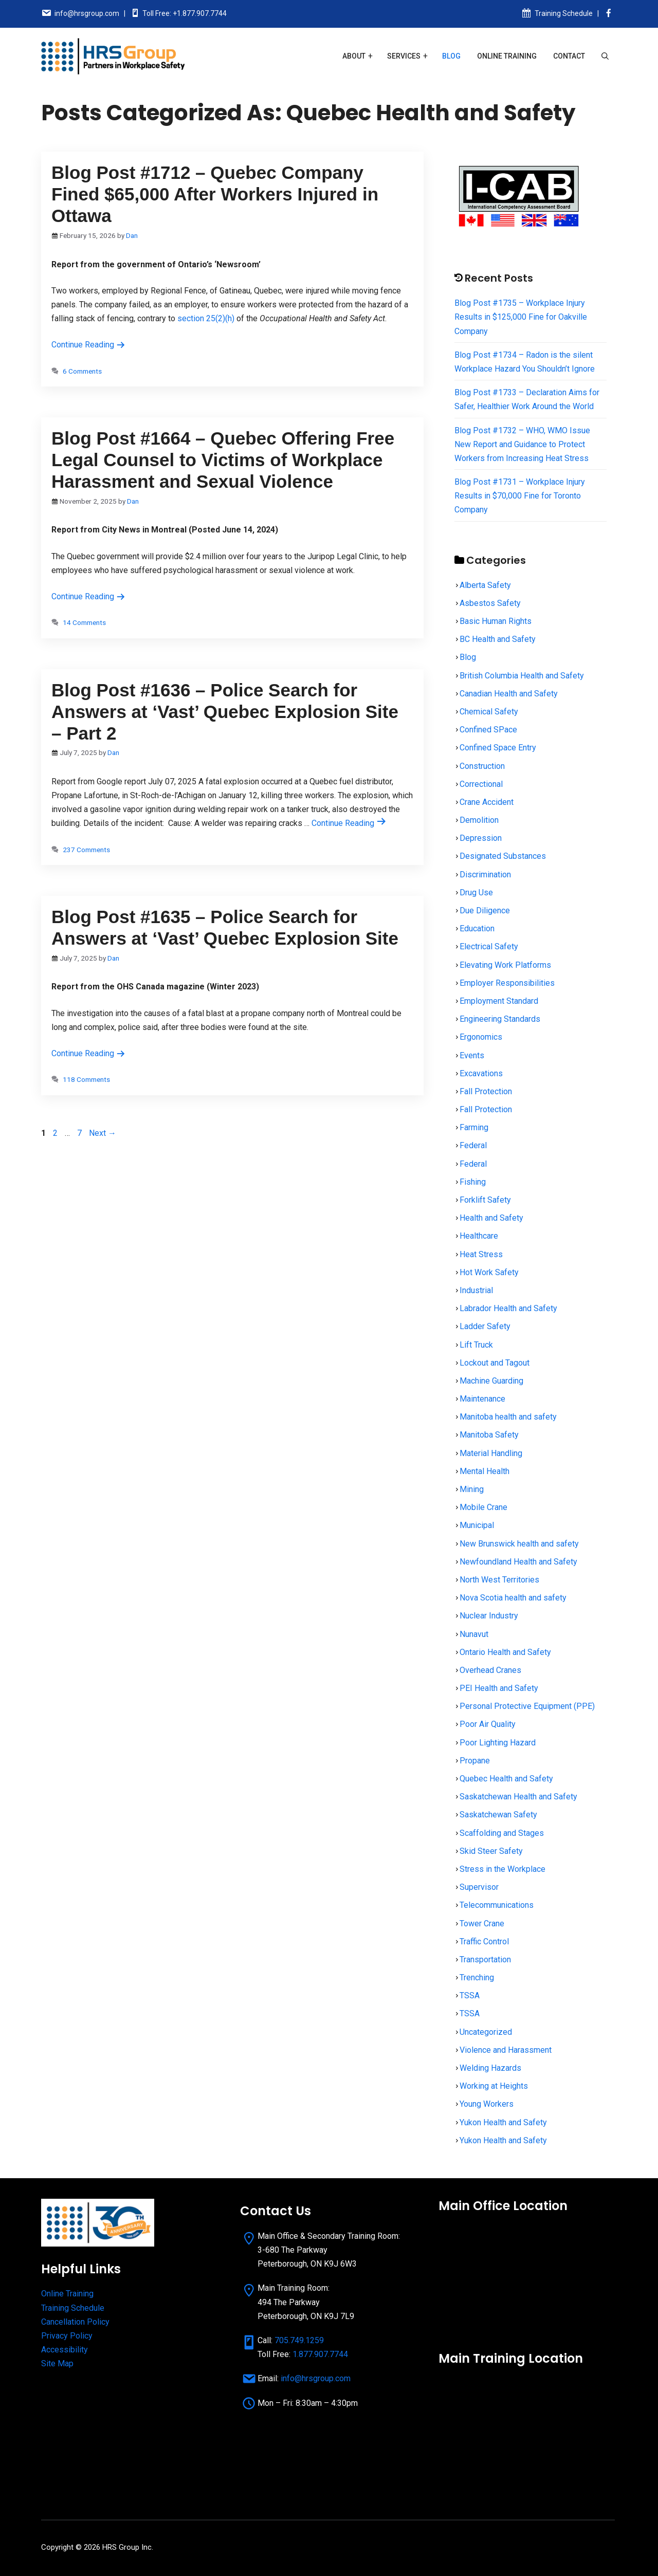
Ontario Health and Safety (505, 1652)
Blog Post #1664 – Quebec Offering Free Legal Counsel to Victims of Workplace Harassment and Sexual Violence (222, 459)
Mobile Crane (483, 1507)
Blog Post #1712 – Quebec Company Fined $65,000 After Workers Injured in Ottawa (214, 194)
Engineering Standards (500, 1019)
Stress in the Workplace (502, 1869)
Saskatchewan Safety (498, 1814)
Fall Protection (486, 1091)
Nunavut (474, 1634)
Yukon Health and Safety (503, 2122)
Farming (474, 1127)
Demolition (479, 820)
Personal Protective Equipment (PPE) (527, 1706)
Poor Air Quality (488, 1724)
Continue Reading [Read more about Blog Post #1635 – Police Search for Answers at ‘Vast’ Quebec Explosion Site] (88, 1053)
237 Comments (86, 849)
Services (404, 56)
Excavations (481, 1073)
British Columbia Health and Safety (522, 675)
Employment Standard (499, 1001)
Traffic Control (484, 1941)
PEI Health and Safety (499, 1688)
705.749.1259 (299, 2340)
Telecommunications (497, 1905)
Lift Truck (476, 1345)
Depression (481, 838)
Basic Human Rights (496, 621)
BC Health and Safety (498, 639)
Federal (473, 1145)
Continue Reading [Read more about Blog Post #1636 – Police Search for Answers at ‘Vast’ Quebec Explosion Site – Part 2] (349, 823)
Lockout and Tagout (494, 1363)
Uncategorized (486, 2032)
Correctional (481, 784)
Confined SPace (488, 729)
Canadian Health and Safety (509, 693)
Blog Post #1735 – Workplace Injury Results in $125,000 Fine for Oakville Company (520, 317)
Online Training (507, 56)
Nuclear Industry (489, 1616)
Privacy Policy (67, 2336)
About (353, 56)
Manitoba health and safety (508, 1417)
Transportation (485, 1959)
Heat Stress (481, 1254)
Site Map (57, 2363)
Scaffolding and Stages (502, 1833)
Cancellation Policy (75, 2322)
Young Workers (487, 2104)
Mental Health (484, 1471)
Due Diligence (485, 910)
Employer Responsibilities (507, 983)
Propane (475, 1760)
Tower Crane (482, 1923)
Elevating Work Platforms (505, 965)
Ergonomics (481, 1037)
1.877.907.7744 (320, 2354)
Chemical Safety (489, 711)
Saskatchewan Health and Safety (518, 1796)
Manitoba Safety (489, 1435)
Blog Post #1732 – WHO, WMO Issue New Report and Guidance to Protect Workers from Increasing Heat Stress (522, 444)
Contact (569, 56)
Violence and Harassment (506, 2050)
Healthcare (479, 1236)
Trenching (477, 1977)
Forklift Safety (485, 1200)
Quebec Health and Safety (506, 1778)
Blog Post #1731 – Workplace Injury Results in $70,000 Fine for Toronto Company (519, 495)
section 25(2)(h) (205, 318)
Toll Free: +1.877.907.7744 (184, 13)
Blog (451, 56)
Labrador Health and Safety (508, 1308)
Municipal (477, 1525)
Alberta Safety (485, 585)
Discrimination (485, 874)
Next (102, 1133)
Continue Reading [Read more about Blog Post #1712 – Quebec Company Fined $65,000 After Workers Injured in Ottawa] (88, 344)
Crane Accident (487, 802)
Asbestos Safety (490, 603)
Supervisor (479, 1887)
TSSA (470, 1995)
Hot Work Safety (489, 1272)
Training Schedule (564, 13)
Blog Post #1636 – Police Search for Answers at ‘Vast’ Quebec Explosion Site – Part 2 (224, 711)
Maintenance (482, 1399)
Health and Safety (491, 1218)
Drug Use (476, 892)
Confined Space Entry (498, 747)
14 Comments (84, 622)
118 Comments (86, 1079)
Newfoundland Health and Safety (518, 1562)
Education (477, 928)
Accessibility (64, 2349)
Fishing (473, 1182)
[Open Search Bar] (605, 56)
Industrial (476, 1290)
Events (472, 1055)
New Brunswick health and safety (519, 1544)
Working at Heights (494, 2086)
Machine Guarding (491, 1381)
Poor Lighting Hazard (498, 1742)
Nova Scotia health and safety (513, 1598)
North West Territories (499, 1580)
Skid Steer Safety (491, 1851)
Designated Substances (503, 856)
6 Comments (82, 371)
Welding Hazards (490, 2068)
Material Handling (491, 1453)
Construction (482, 766)
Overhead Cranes (490, 1670)
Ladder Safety (485, 1326)
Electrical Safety (489, 946)
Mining (472, 1489)
